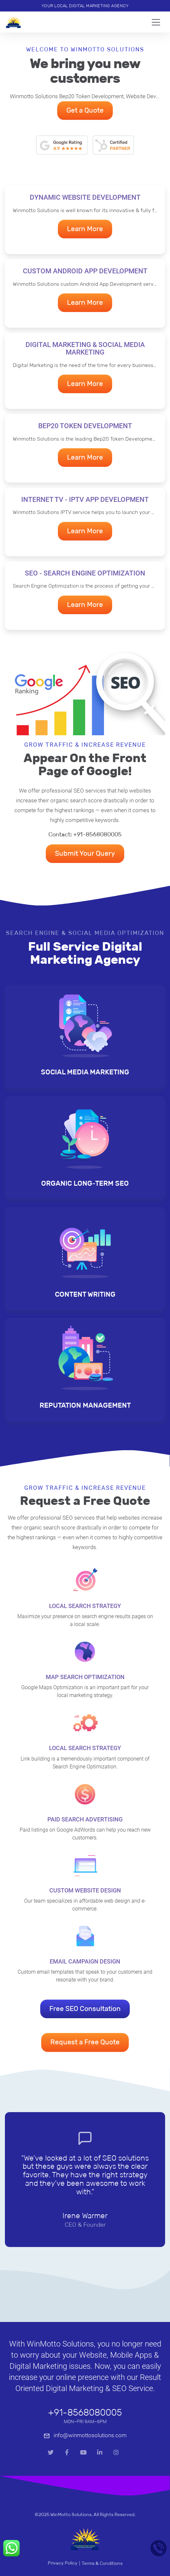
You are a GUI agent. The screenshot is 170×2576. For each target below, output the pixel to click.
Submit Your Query (85, 853)
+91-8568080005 (85, 2412)
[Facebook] (67, 2452)
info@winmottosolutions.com (85, 2435)
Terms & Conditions (102, 2563)
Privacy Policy (62, 2563)
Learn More (85, 229)
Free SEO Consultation (85, 2008)
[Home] (13, 22)
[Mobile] (158, 2547)
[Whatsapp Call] (11, 2548)
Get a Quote (85, 110)
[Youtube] (83, 2452)
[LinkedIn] (99, 2452)
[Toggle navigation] (158, 22)
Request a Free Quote (85, 2042)
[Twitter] (50, 2452)
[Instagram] (116, 2452)
